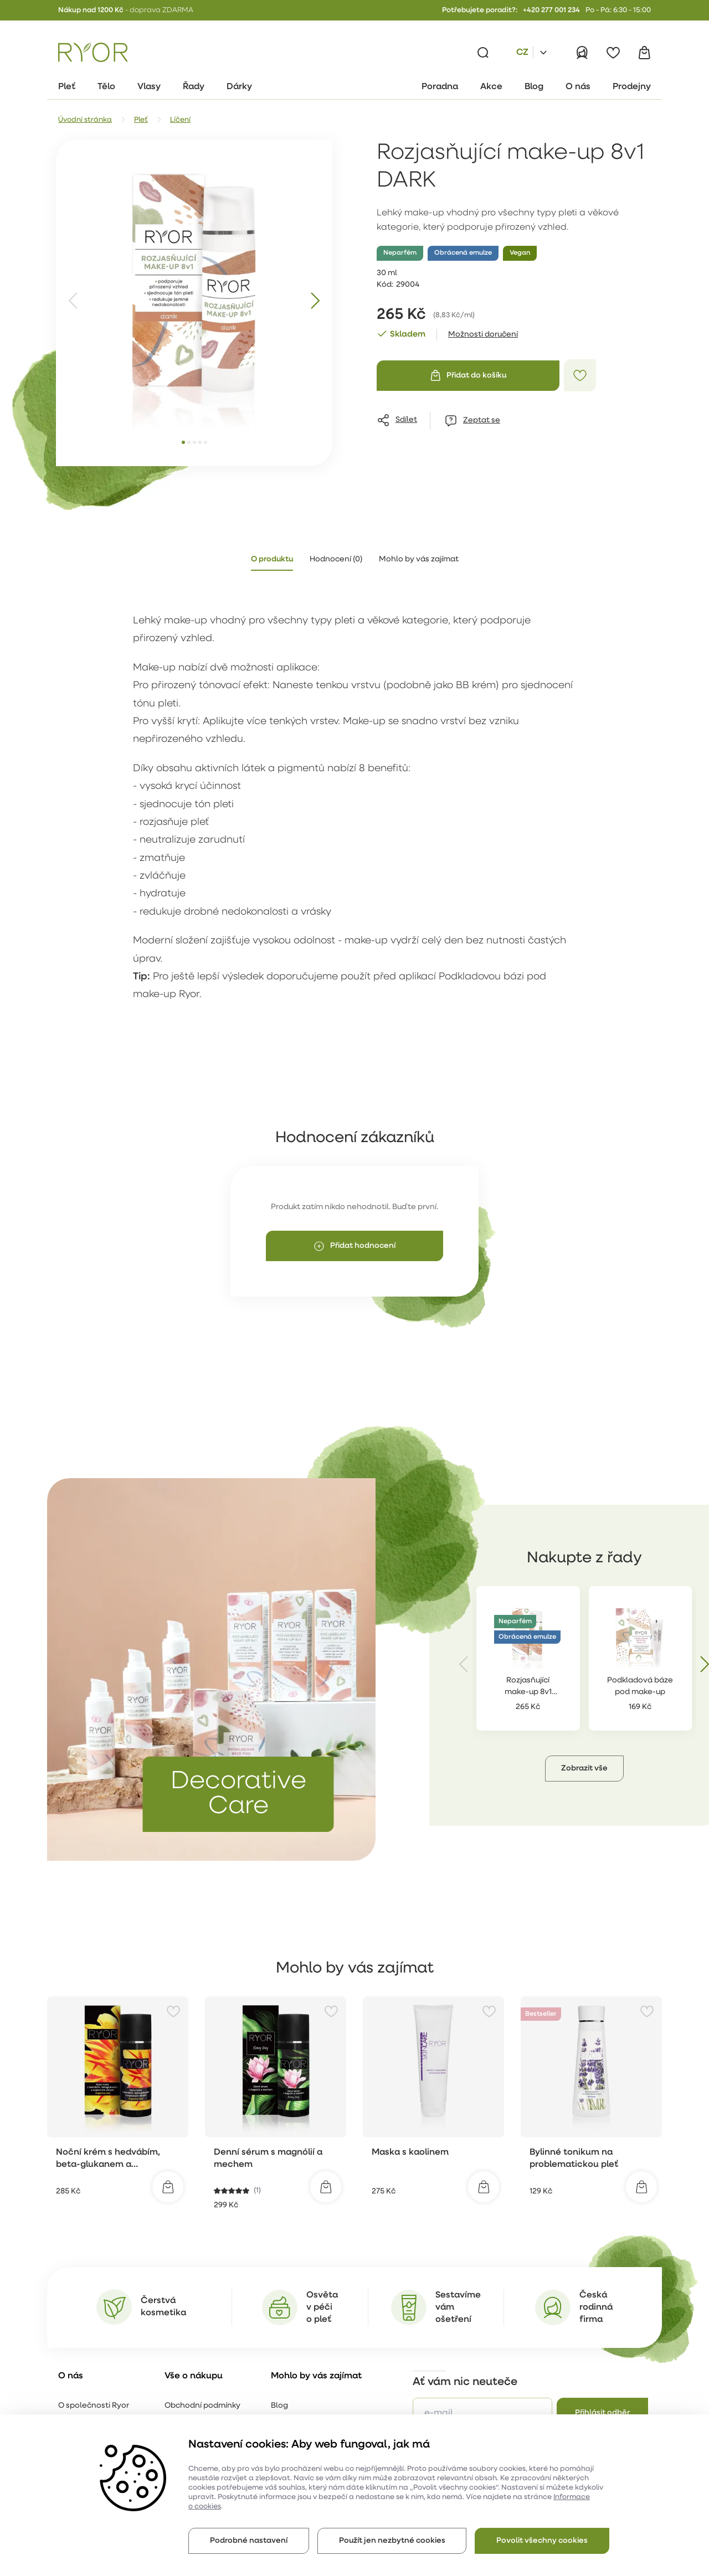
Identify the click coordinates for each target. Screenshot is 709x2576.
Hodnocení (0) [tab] (336, 559)
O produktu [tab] (272, 559)
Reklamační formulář (204, 2413)
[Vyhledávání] (483, 52)
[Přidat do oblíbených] (580, 375)
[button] (519, 1769)
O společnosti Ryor (93, 2392)
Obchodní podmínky (202, 2392)
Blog (279, 2392)
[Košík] (644, 52)
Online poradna (300, 2413)
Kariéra (71, 2413)
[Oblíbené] (613, 52)
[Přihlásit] (582, 52)
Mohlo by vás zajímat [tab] (419, 559)
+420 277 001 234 (551, 10)
